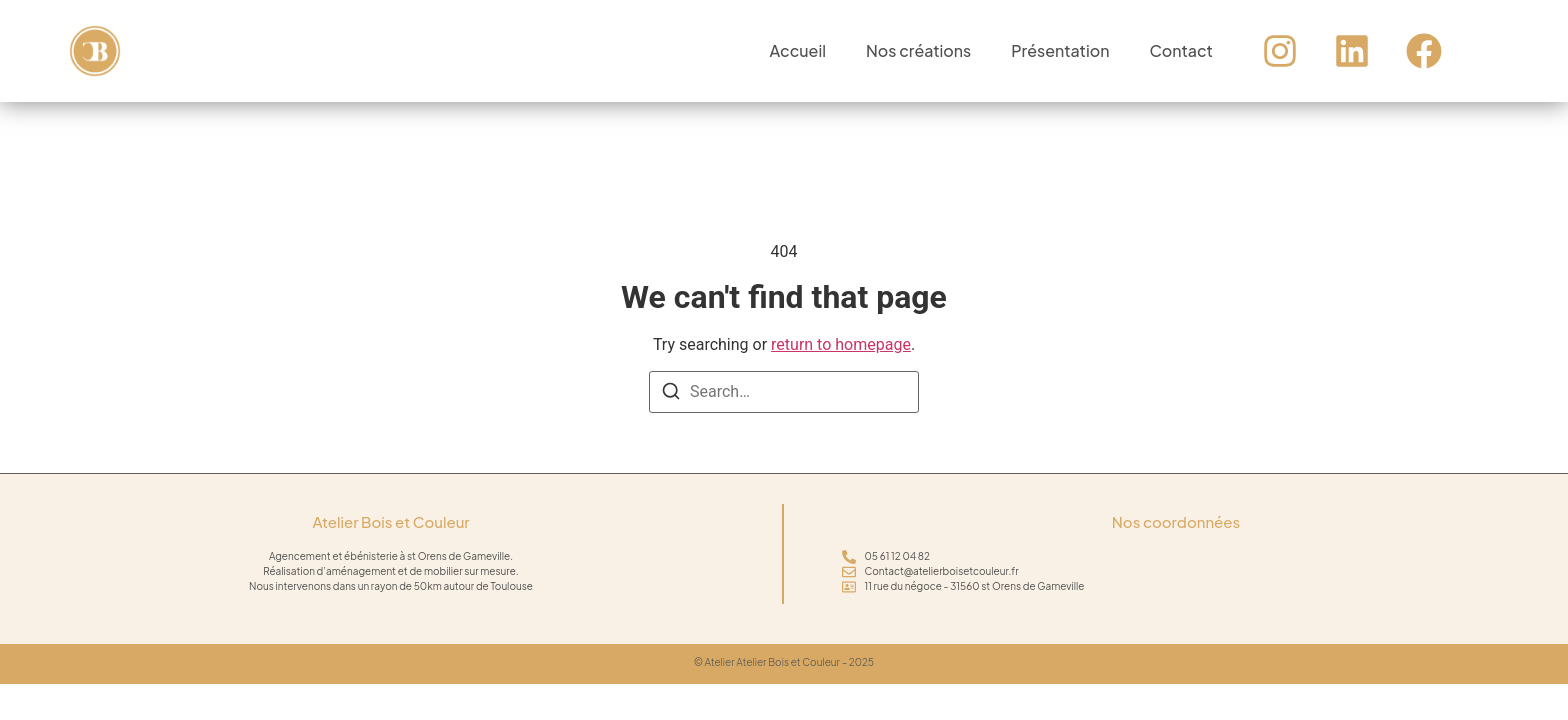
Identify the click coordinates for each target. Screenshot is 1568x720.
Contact (1180, 50)
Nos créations (918, 50)
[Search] (671, 394)
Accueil (798, 50)
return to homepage (841, 344)
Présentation (1060, 50)
